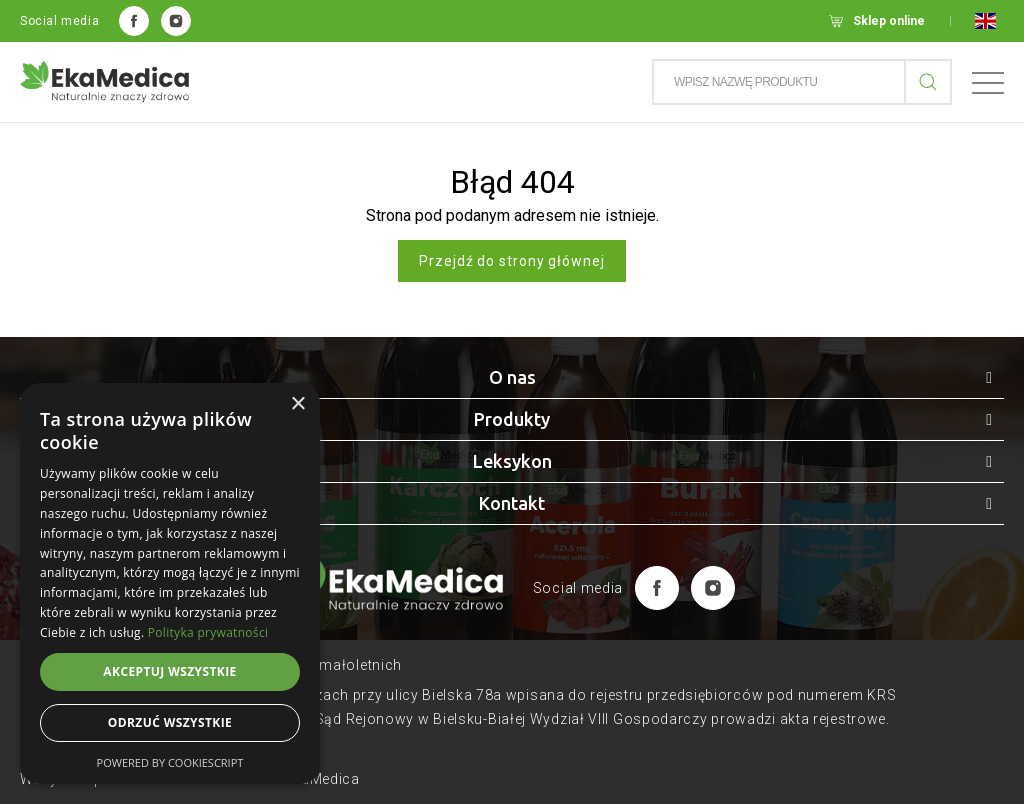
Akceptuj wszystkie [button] (169, 671)
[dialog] (170, 583)
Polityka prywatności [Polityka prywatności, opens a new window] (208, 632)
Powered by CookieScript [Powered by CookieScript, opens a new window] (170, 762)
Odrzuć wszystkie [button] (170, 722)
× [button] (297, 404)
